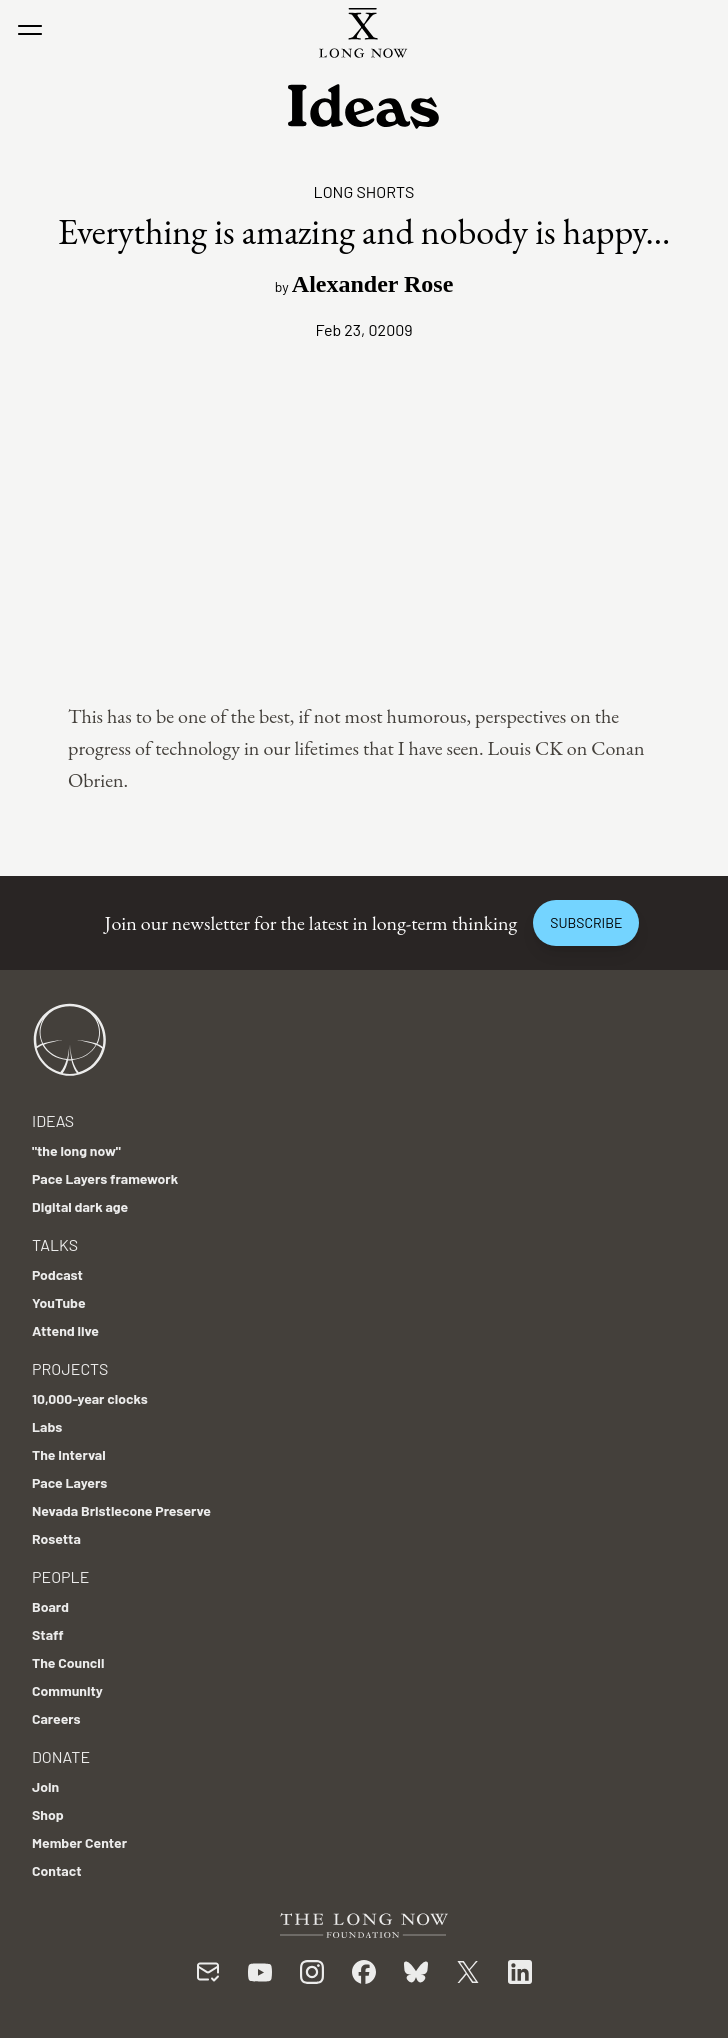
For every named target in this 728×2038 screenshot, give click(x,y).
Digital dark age (80, 1206)
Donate (61, 1756)
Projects (70, 1368)
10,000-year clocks (90, 1398)
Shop (48, 1814)
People (60, 1576)
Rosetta (56, 1538)
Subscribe (586, 922)
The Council (68, 1662)
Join (45, 1786)
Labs (47, 1426)
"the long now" (76, 1150)
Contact (57, 1870)
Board (50, 1606)
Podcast (57, 1274)
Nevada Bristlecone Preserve (121, 1510)
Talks (55, 1244)
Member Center (79, 1842)
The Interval (69, 1454)
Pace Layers (69, 1482)
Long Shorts (364, 191)
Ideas (53, 1120)
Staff (48, 1634)
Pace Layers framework (105, 1178)
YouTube (59, 1302)
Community (67, 1690)
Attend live (65, 1330)
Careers (56, 1718)
